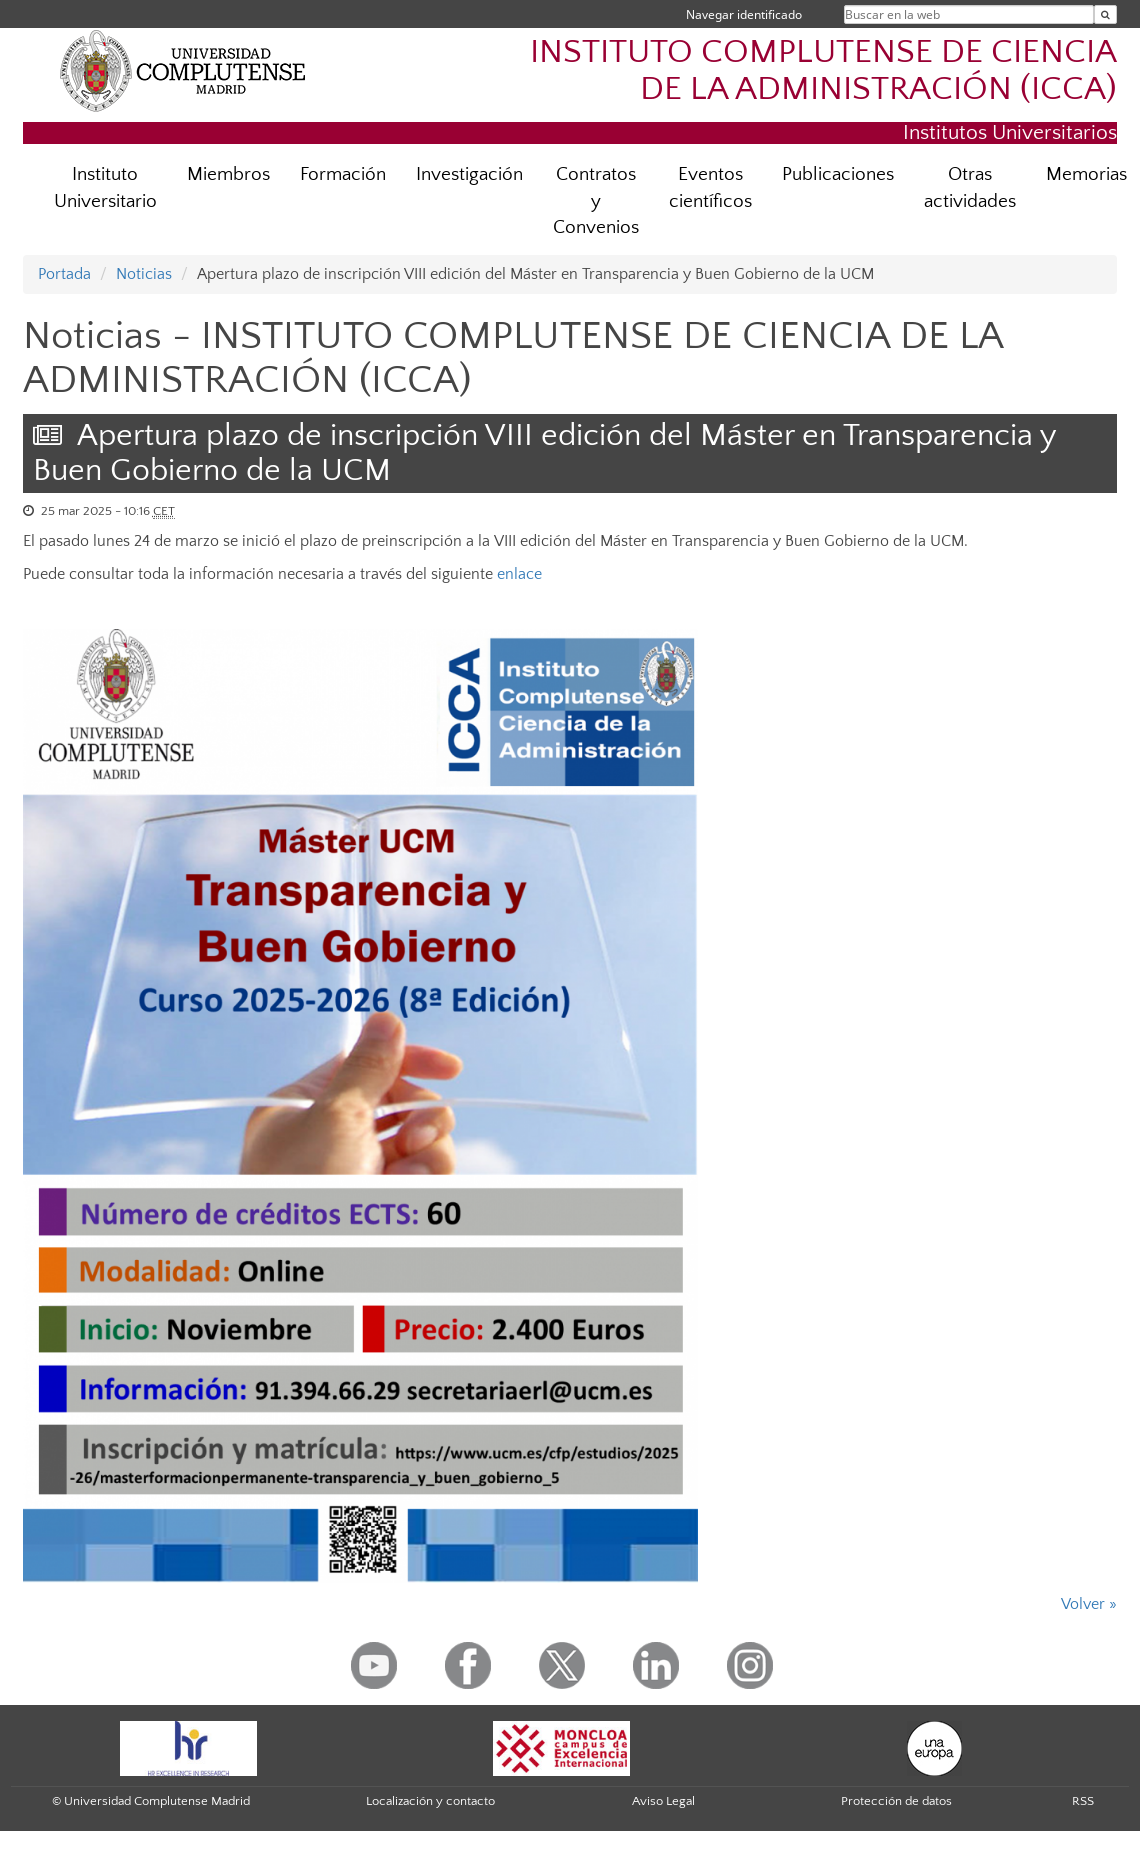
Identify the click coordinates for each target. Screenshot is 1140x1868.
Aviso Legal (663, 1801)
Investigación (469, 174)
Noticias (144, 274)
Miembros (228, 174)
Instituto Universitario (105, 188)
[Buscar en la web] (1105, 14)
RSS (1083, 1801)
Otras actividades (970, 188)
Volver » (1089, 1604)
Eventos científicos (710, 188)
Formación (343, 174)
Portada (64, 274)
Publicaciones (838, 174)
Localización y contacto (430, 1801)
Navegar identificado (744, 14)
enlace (519, 574)
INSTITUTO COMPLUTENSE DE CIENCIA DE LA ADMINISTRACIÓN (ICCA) (823, 71)
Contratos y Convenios (596, 201)
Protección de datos (896, 1801)
